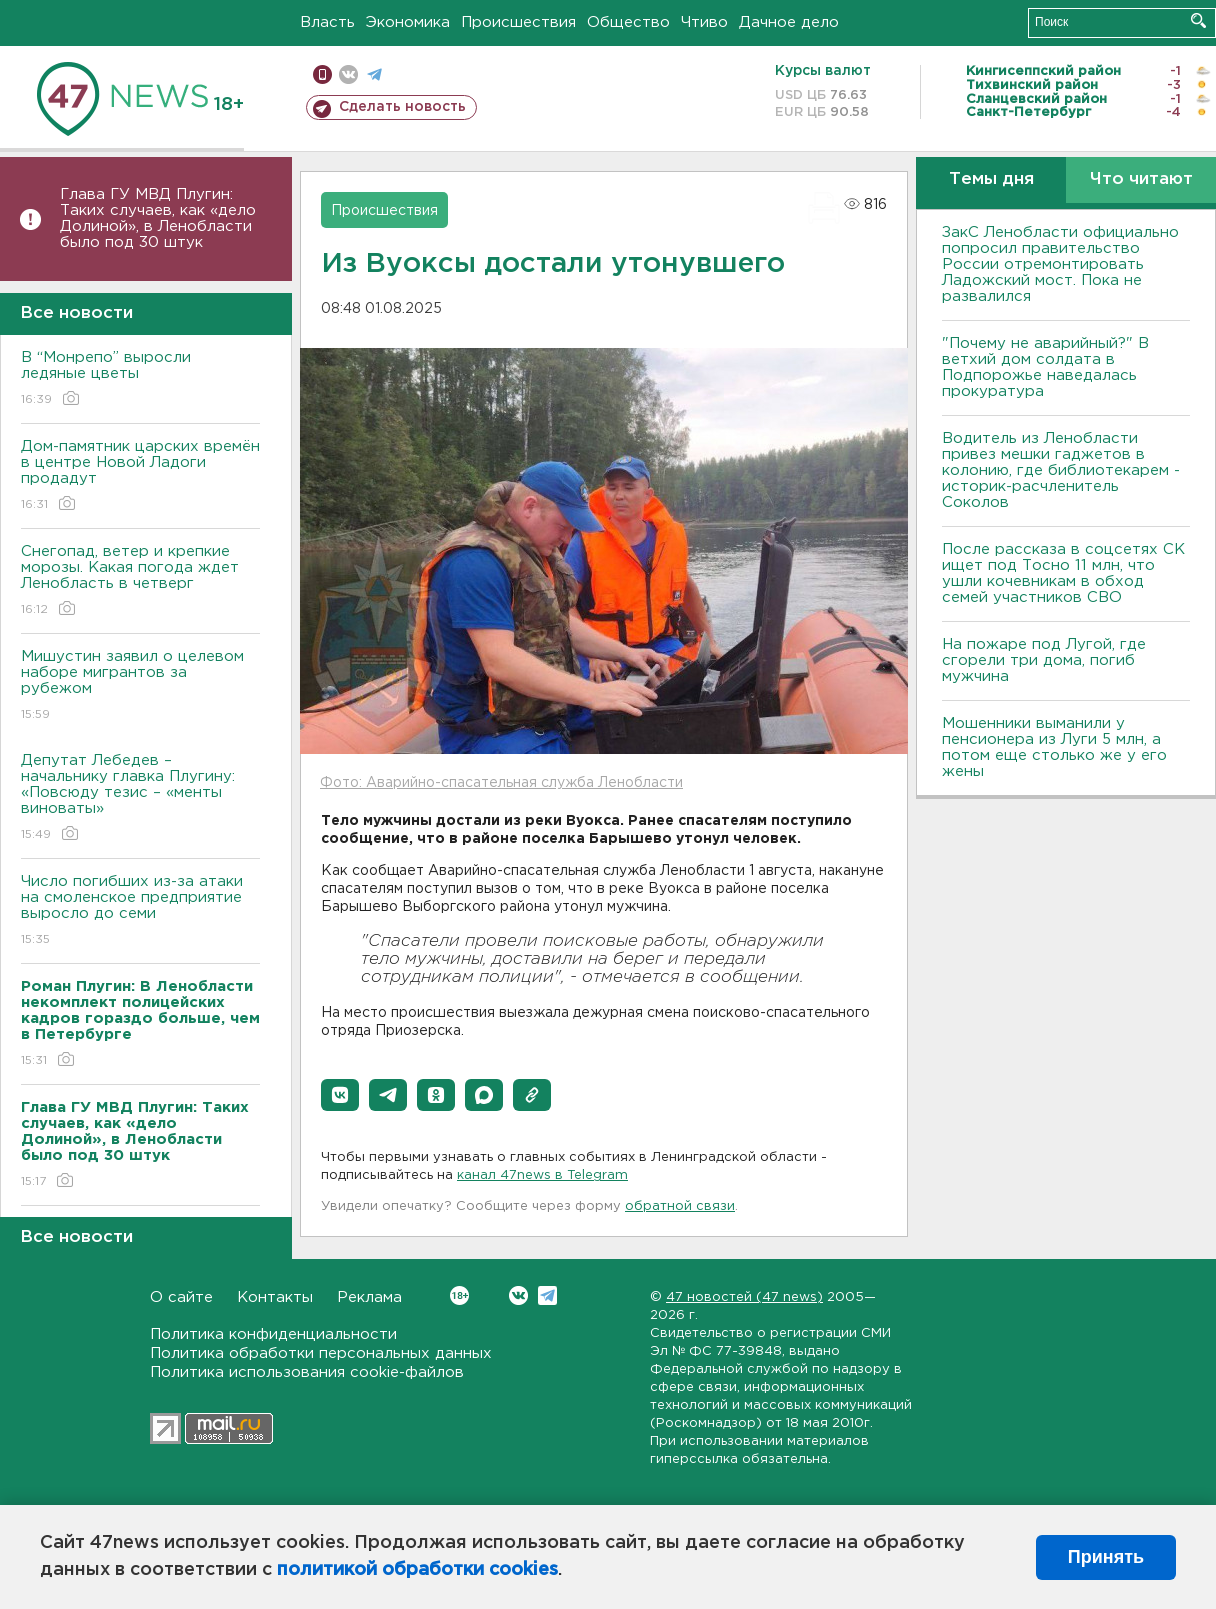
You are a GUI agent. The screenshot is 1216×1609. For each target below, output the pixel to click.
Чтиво (704, 22)
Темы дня (991, 179)
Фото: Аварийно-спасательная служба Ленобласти (501, 783)
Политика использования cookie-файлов (307, 1372)
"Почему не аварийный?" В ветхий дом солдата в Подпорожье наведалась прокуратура (1045, 367)
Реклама (369, 1297)
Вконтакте (459, 1295)
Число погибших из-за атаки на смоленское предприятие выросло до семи (140, 911)
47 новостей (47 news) (744, 1297)
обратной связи (680, 1206)
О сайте (181, 1297)
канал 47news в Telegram (542, 1175)
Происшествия (518, 22)
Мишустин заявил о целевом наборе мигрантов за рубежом (140, 686)
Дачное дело (789, 22)
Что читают (1141, 179)
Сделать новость (402, 107)
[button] (340, 1095)
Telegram (547, 1295)
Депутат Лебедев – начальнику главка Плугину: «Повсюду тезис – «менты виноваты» (140, 798)
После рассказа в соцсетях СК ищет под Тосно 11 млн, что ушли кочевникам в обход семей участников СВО (1063, 573)
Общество (628, 22)
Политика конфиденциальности (273, 1334)
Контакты (275, 1297)
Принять (1106, 1557)
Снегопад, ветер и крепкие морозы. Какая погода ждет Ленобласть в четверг (140, 581)
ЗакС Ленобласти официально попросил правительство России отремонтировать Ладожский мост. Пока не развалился (1060, 264)
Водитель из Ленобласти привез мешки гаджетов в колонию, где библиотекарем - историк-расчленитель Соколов (1061, 470)
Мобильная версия (322, 74)
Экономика (408, 22)
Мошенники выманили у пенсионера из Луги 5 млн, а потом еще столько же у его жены (1054, 747)
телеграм (374, 74)
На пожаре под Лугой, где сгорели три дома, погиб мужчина (1044, 660)
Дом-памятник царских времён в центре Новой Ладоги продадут (140, 476)
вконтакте (348, 74)
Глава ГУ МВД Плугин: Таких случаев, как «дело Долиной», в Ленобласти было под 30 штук (158, 218)
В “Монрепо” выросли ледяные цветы (140, 379)
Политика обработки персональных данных (321, 1353)
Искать (1198, 20)
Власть (327, 22)
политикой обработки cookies (417, 1570)
